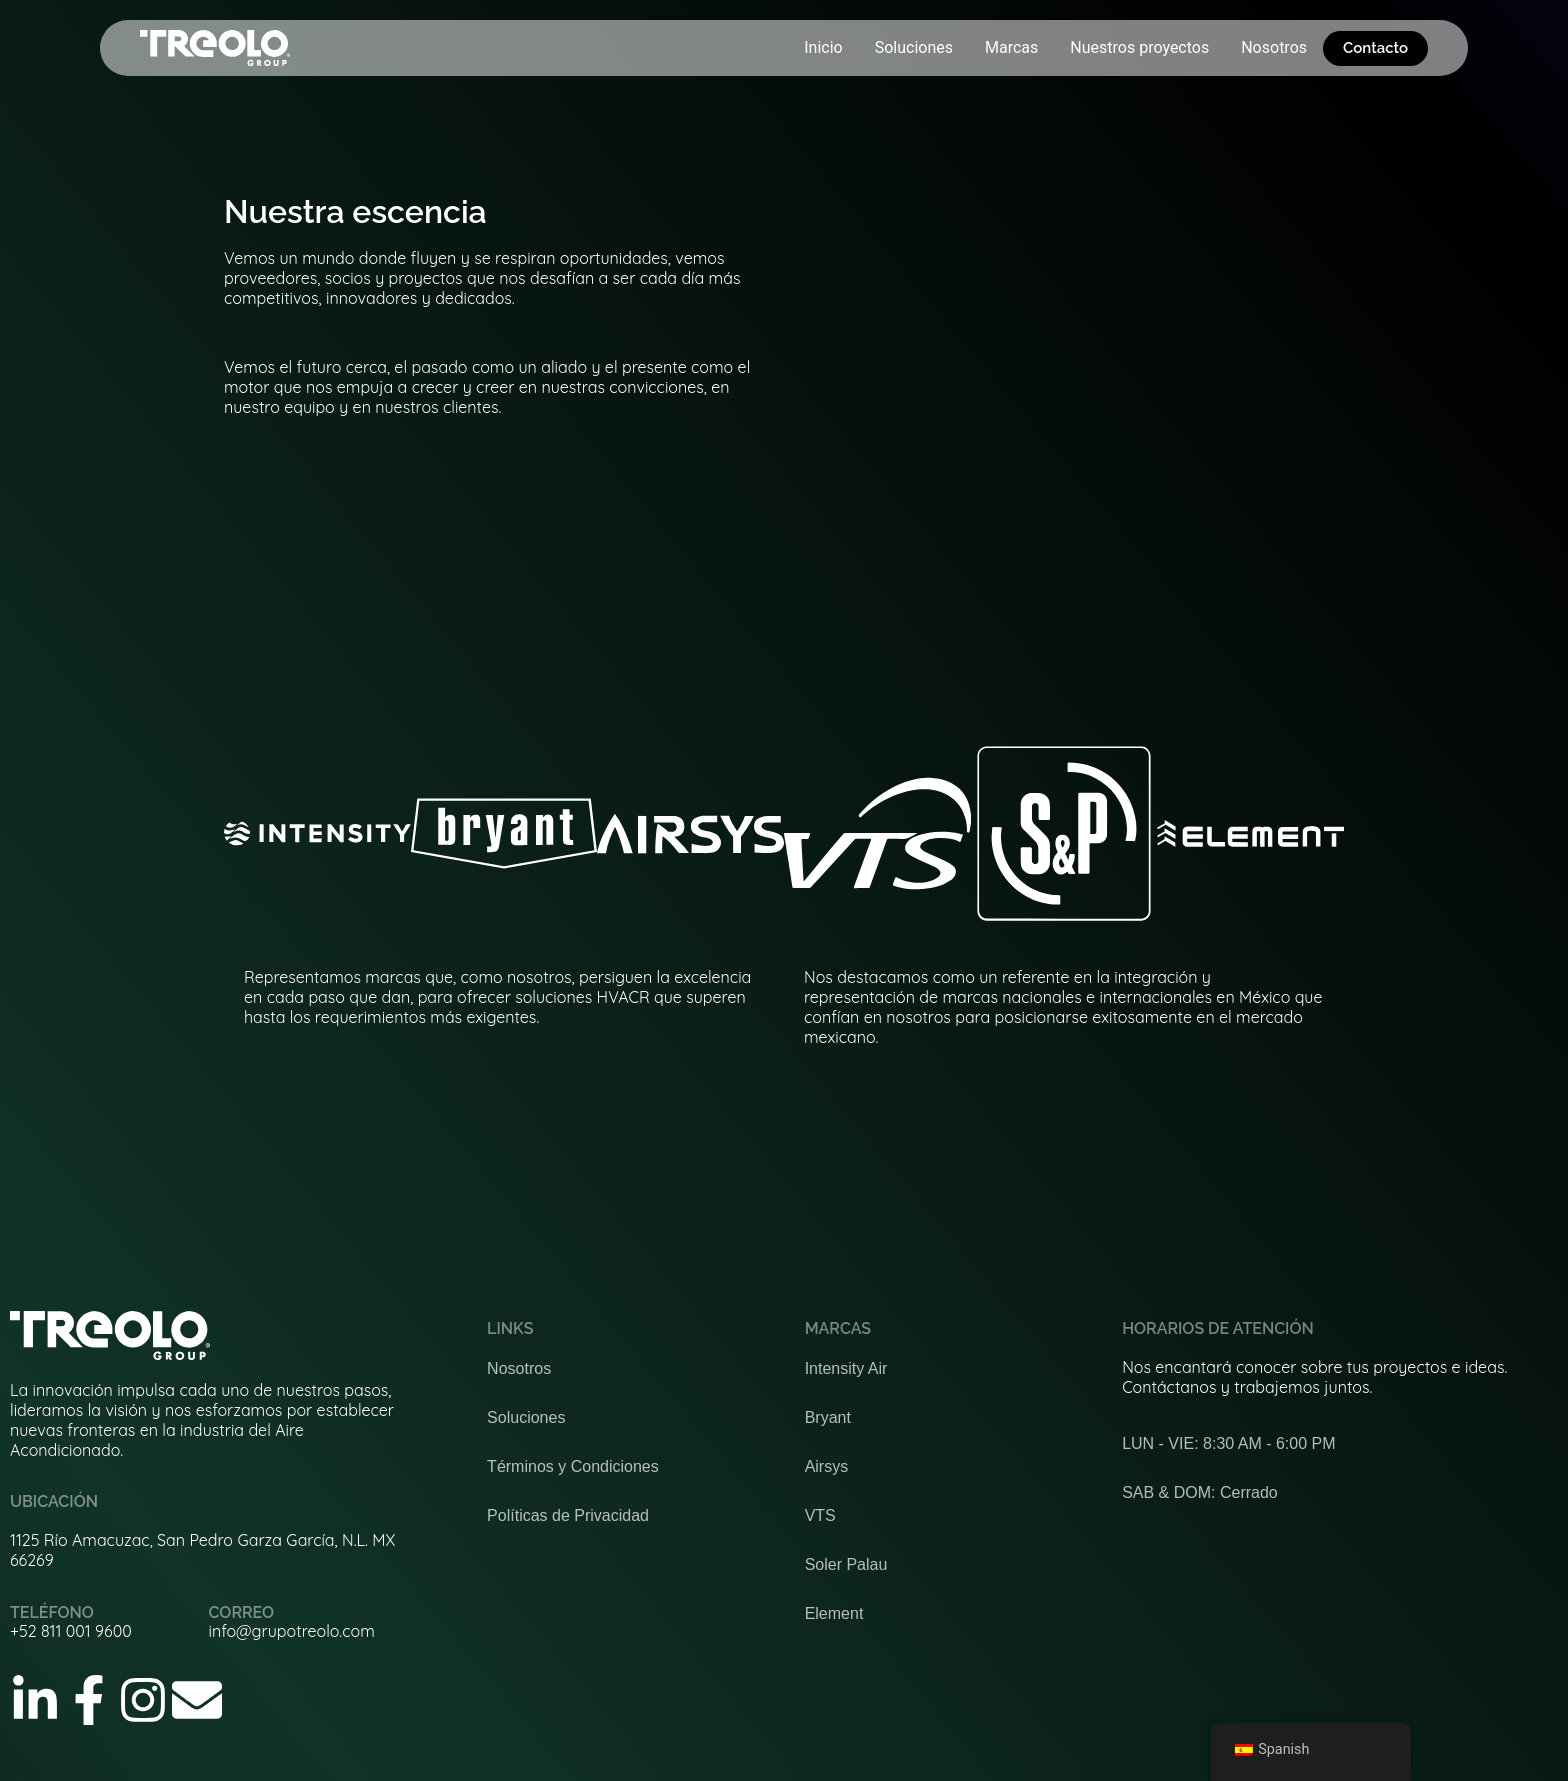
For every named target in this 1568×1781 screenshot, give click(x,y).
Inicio (823, 47)
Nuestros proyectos (1139, 47)
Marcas (1011, 47)
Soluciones (914, 47)
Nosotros (1274, 47)
